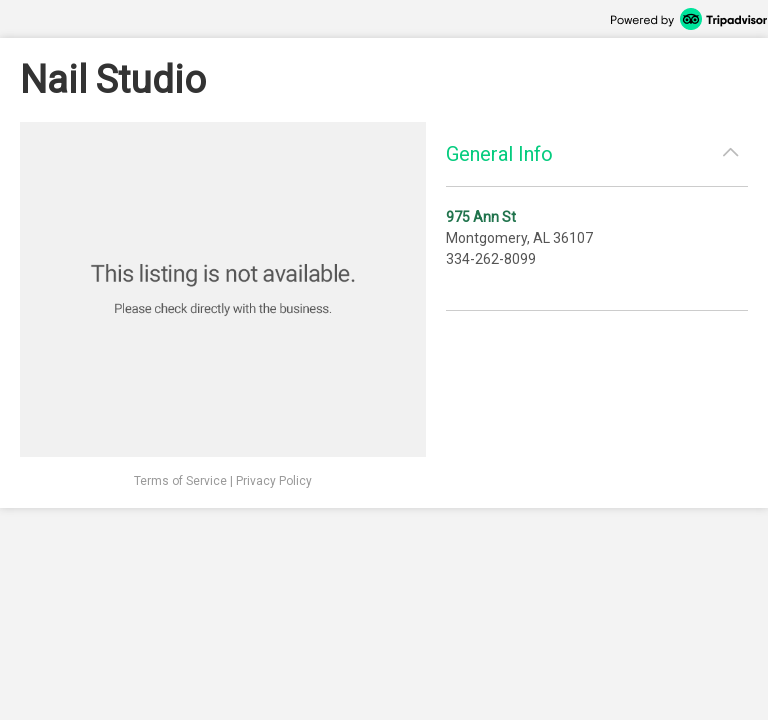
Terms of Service (180, 481)
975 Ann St (481, 217)
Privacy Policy (274, 481)
